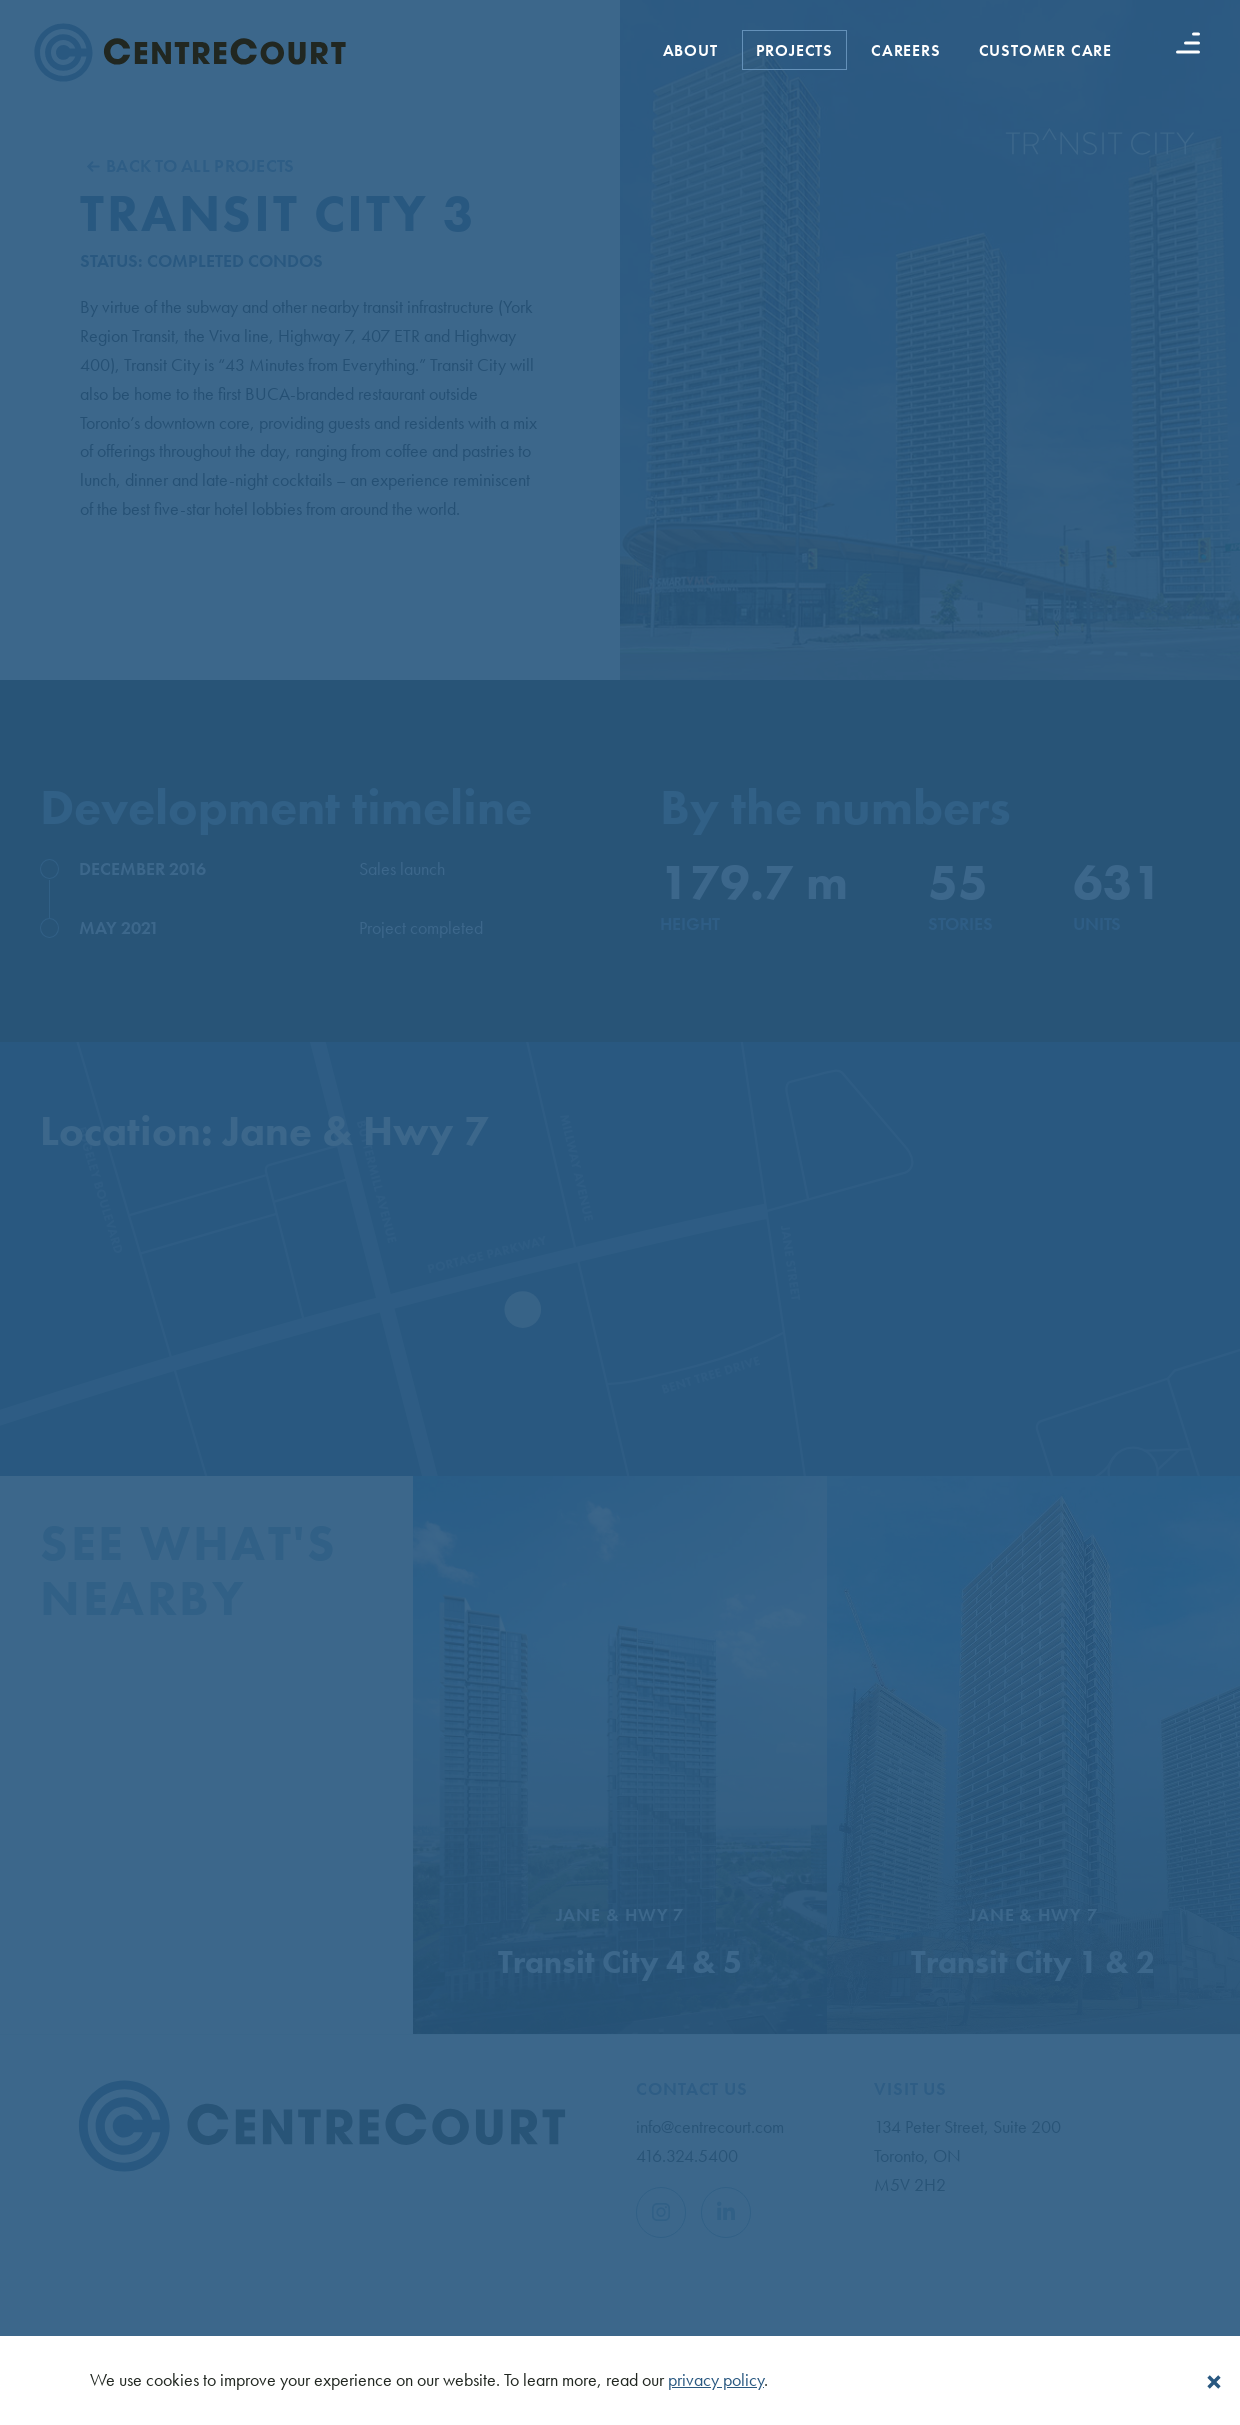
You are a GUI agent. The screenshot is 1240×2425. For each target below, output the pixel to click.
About (690, 50)
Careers (906, 50)
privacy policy (716, 2379)
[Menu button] (1188, 43)
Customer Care (1045, 50)
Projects (794, 50)
